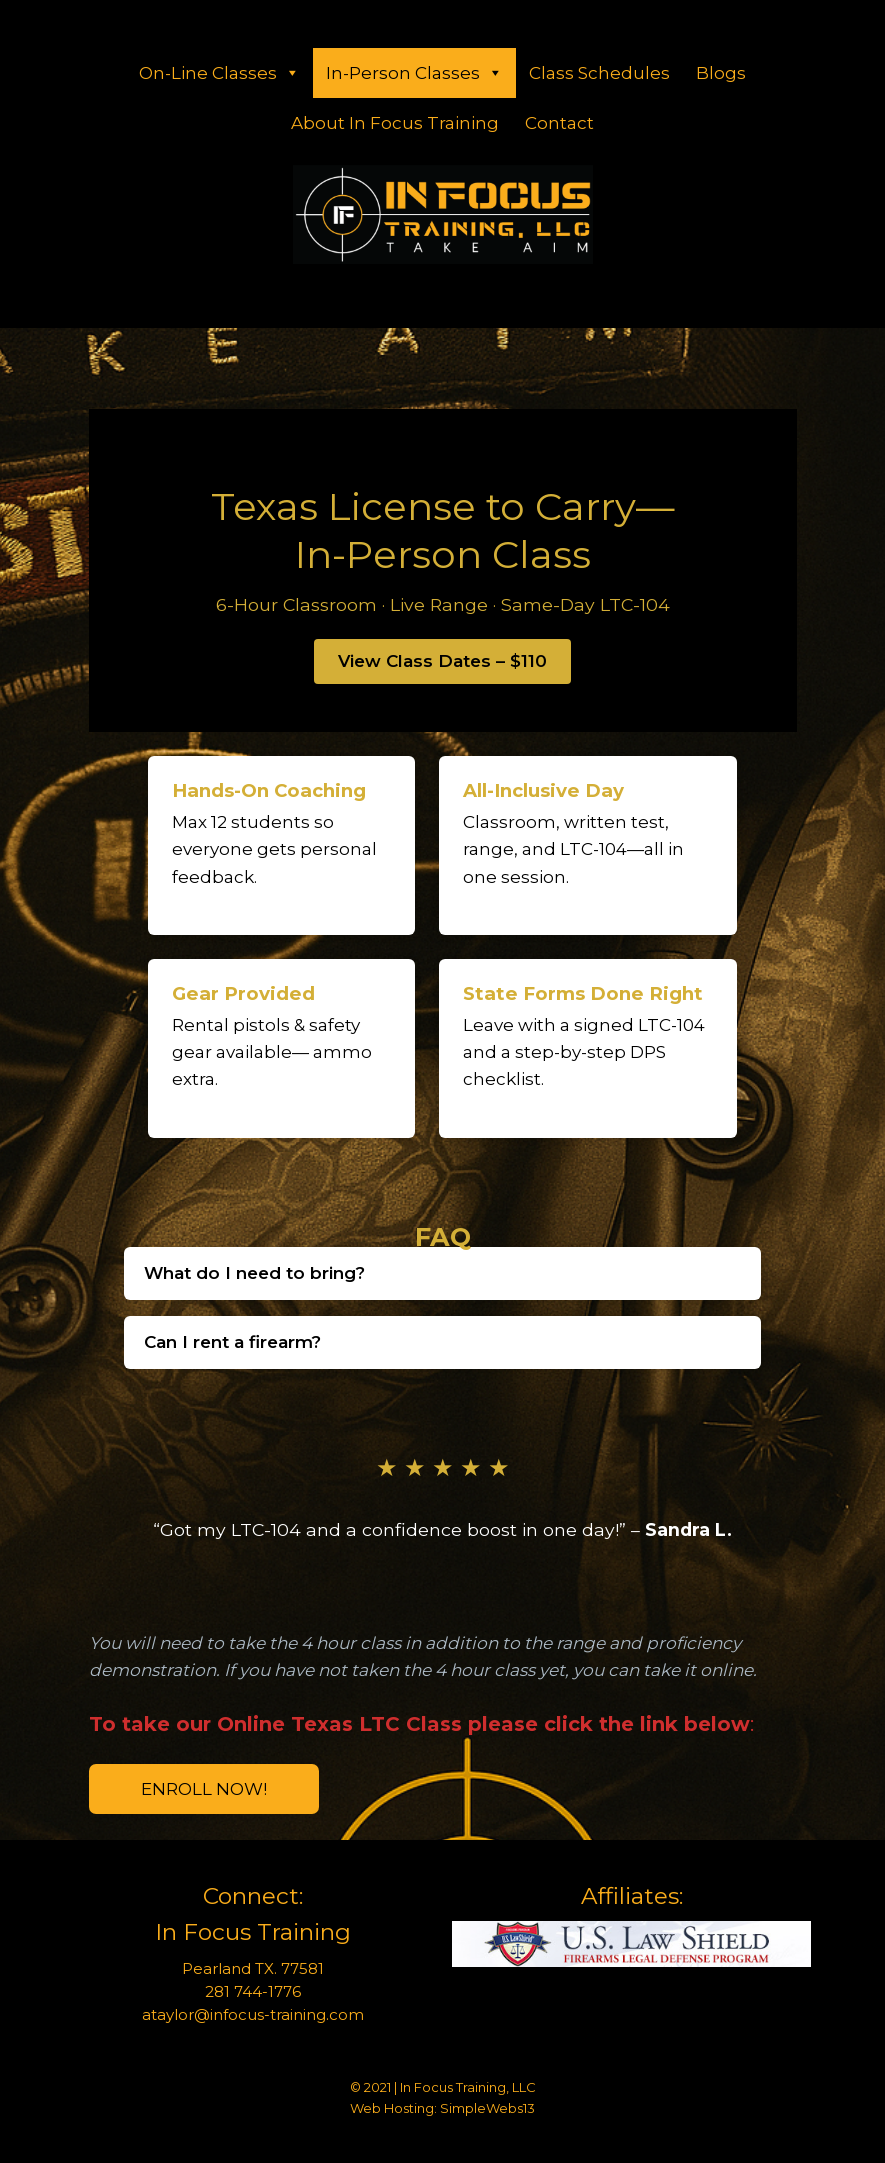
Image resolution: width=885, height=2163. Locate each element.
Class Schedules (599, 73)
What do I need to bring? (254, 1273)
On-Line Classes (219, 73)
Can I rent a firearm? (232, 1342)
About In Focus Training (395, 123)
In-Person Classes (414, 73)
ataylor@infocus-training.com (253, 2014)
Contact (559, 123)
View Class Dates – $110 (442, 661)
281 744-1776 (253, 1991)
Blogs (721, 73)
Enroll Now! (204, 1789)
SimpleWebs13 (487, 2108)
